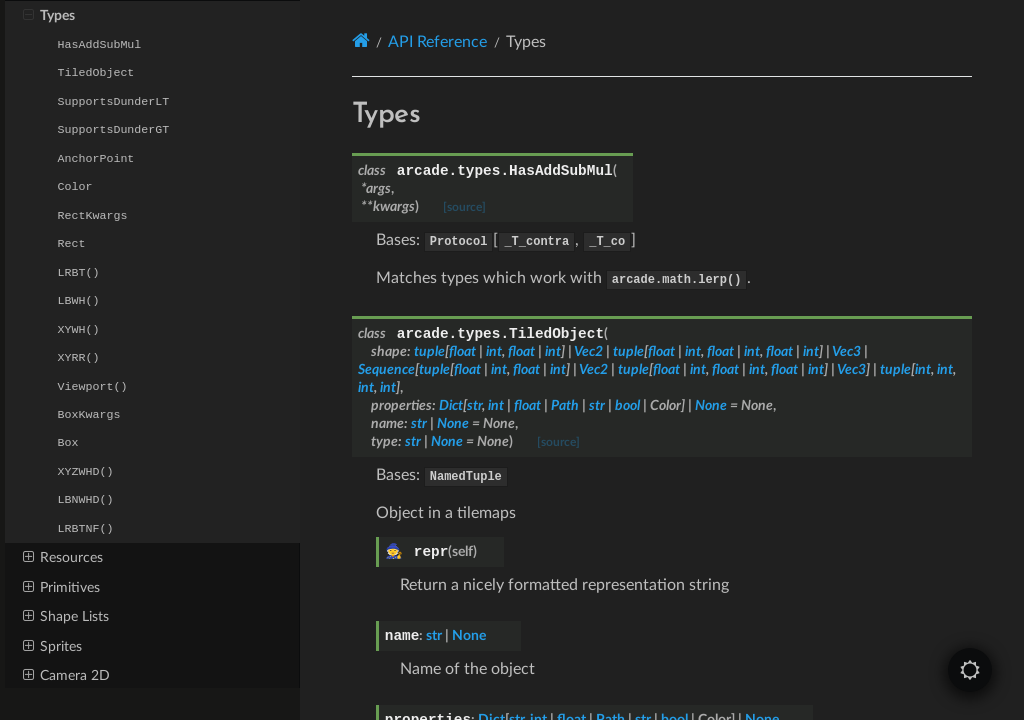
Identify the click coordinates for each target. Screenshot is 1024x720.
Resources (63, 557)
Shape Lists (66, 616)
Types (49, 15)
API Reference (437, 42)
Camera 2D (66, 675)
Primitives (61, 587)
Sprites (52, 646)
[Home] (361, 41)
